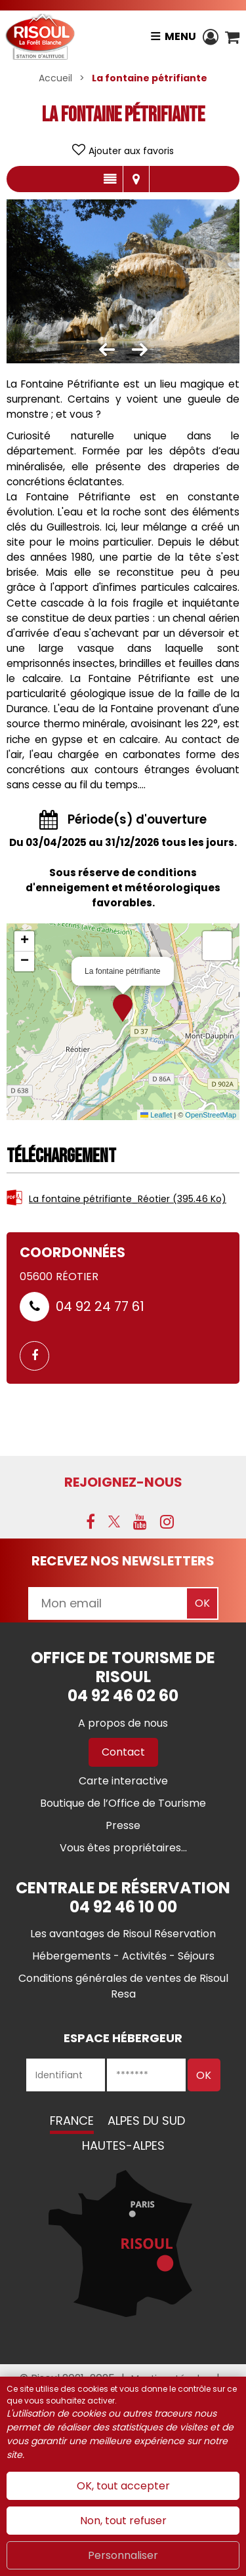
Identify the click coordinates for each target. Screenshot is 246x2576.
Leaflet (156, 1115)
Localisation (136, 179)
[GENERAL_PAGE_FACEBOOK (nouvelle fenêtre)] (39, 1356)
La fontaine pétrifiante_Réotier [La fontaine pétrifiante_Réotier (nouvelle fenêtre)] (127, 1198)
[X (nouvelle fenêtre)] (114, 1521)
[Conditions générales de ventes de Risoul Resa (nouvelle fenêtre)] (123, 1986)
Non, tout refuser (123, 2520)
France (72, 2120)
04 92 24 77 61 (100, 1306)
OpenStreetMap (210, 1115)
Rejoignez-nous (123, 1482)
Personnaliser (123, 2555)
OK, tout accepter (123, 2485)
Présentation (110, 179)
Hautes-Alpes (123, 2145)
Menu (180, 36)
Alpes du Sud (146, 2120)
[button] (232, 37)
